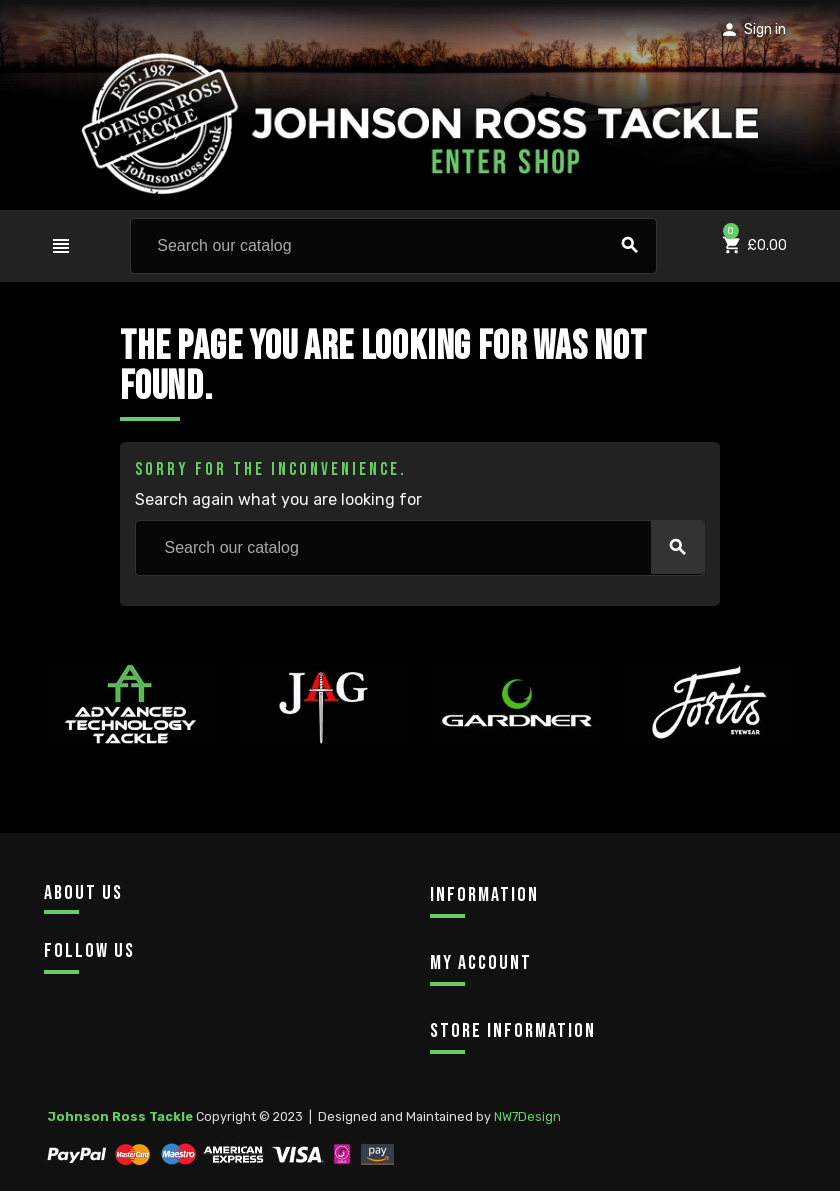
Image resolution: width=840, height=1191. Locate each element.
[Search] (393, 246)
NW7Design (527, 1116)
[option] (130, 750)
